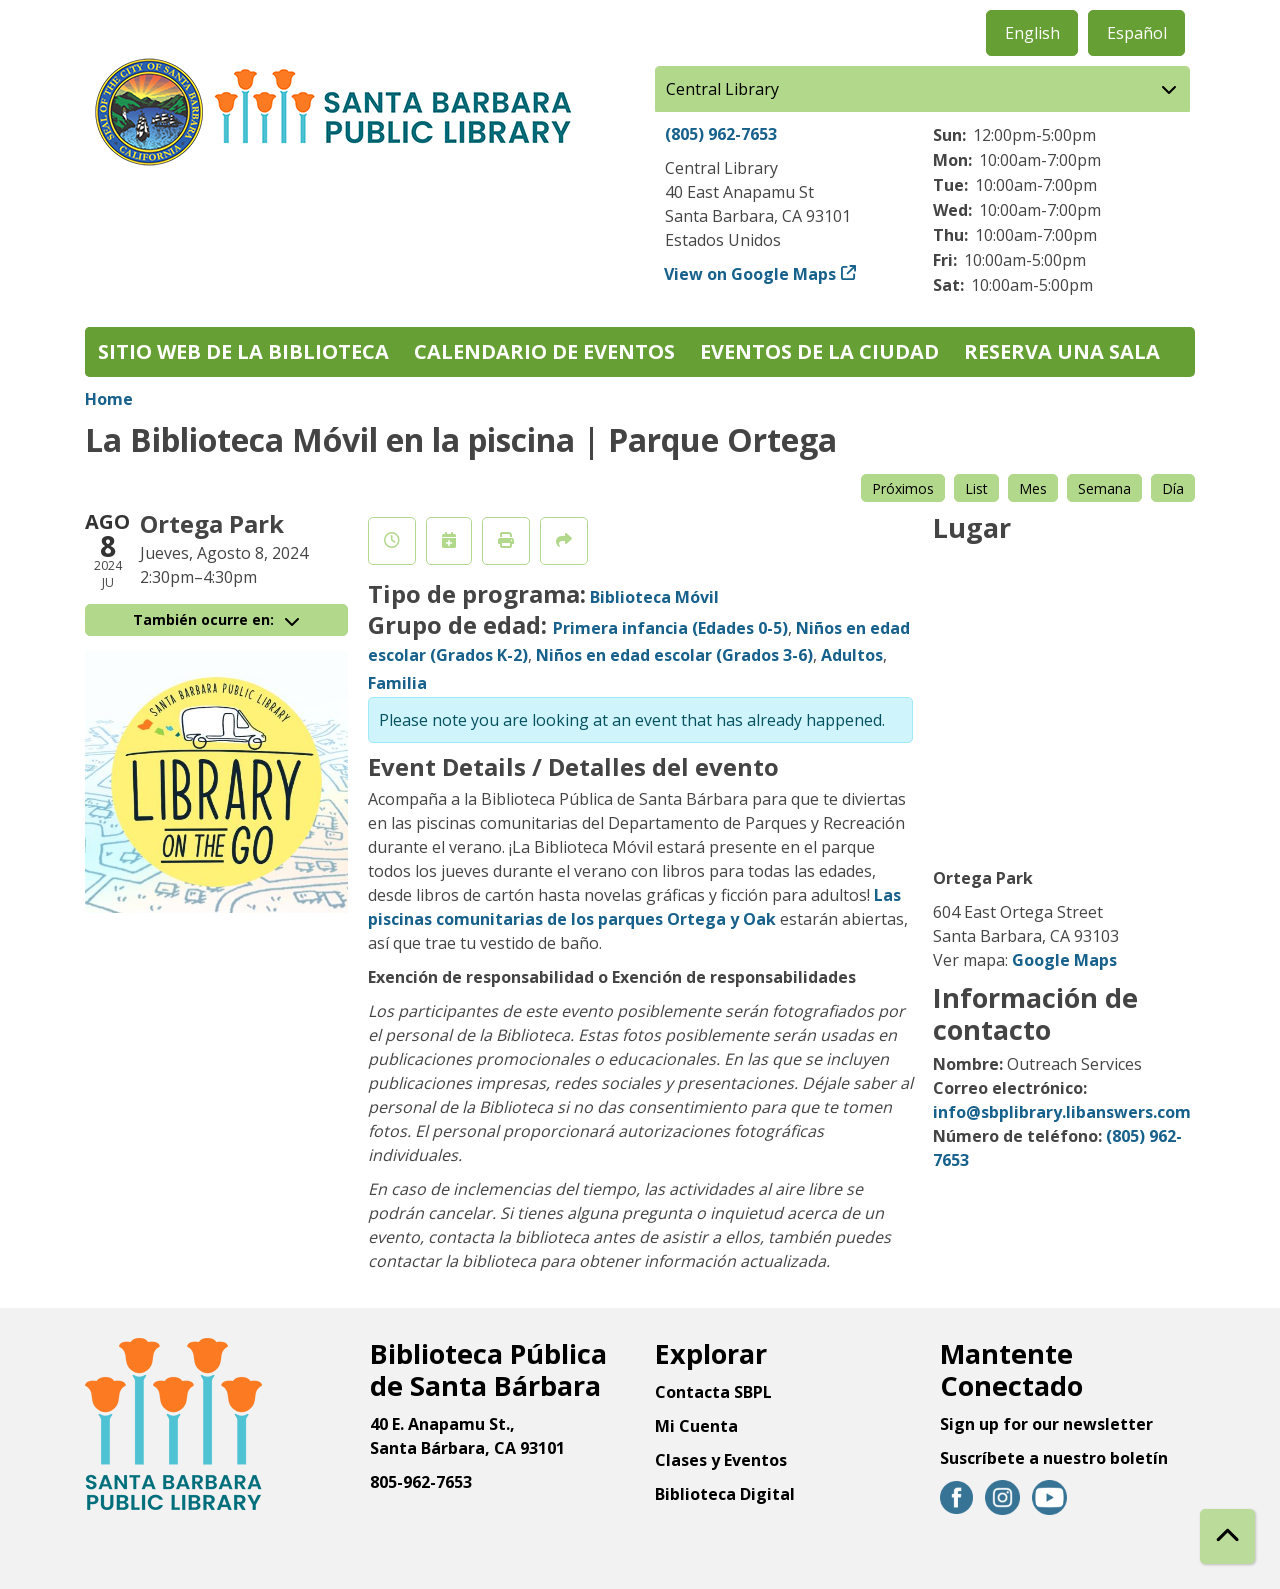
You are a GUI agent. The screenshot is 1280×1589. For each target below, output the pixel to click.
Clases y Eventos (721, 1460)
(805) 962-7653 (721, 134)
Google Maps (1064, 960)
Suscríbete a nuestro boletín (1054, 1458)
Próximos (903, 488)
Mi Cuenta (696, 1426)
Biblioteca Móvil (654, 597)
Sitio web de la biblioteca (243, 351)
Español (1137, 33)
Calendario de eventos (544, 351)
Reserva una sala (1062, 351)
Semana (1104, 488)
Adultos (852, 655)
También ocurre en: (216, 619)
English (1032, 33)
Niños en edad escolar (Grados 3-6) (674, 655)
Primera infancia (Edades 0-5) (670, 628)
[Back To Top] (1227, 1536)
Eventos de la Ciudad (819, 351)
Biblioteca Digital (725, 1494)
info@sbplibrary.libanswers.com (1062, 1112)
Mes (1033, 488)
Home (109, 399)
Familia (397, 683)
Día (1173, 488)
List (976, 488)
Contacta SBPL (713, 1392)
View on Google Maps (750, 274)
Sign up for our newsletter (1046, 1424)
